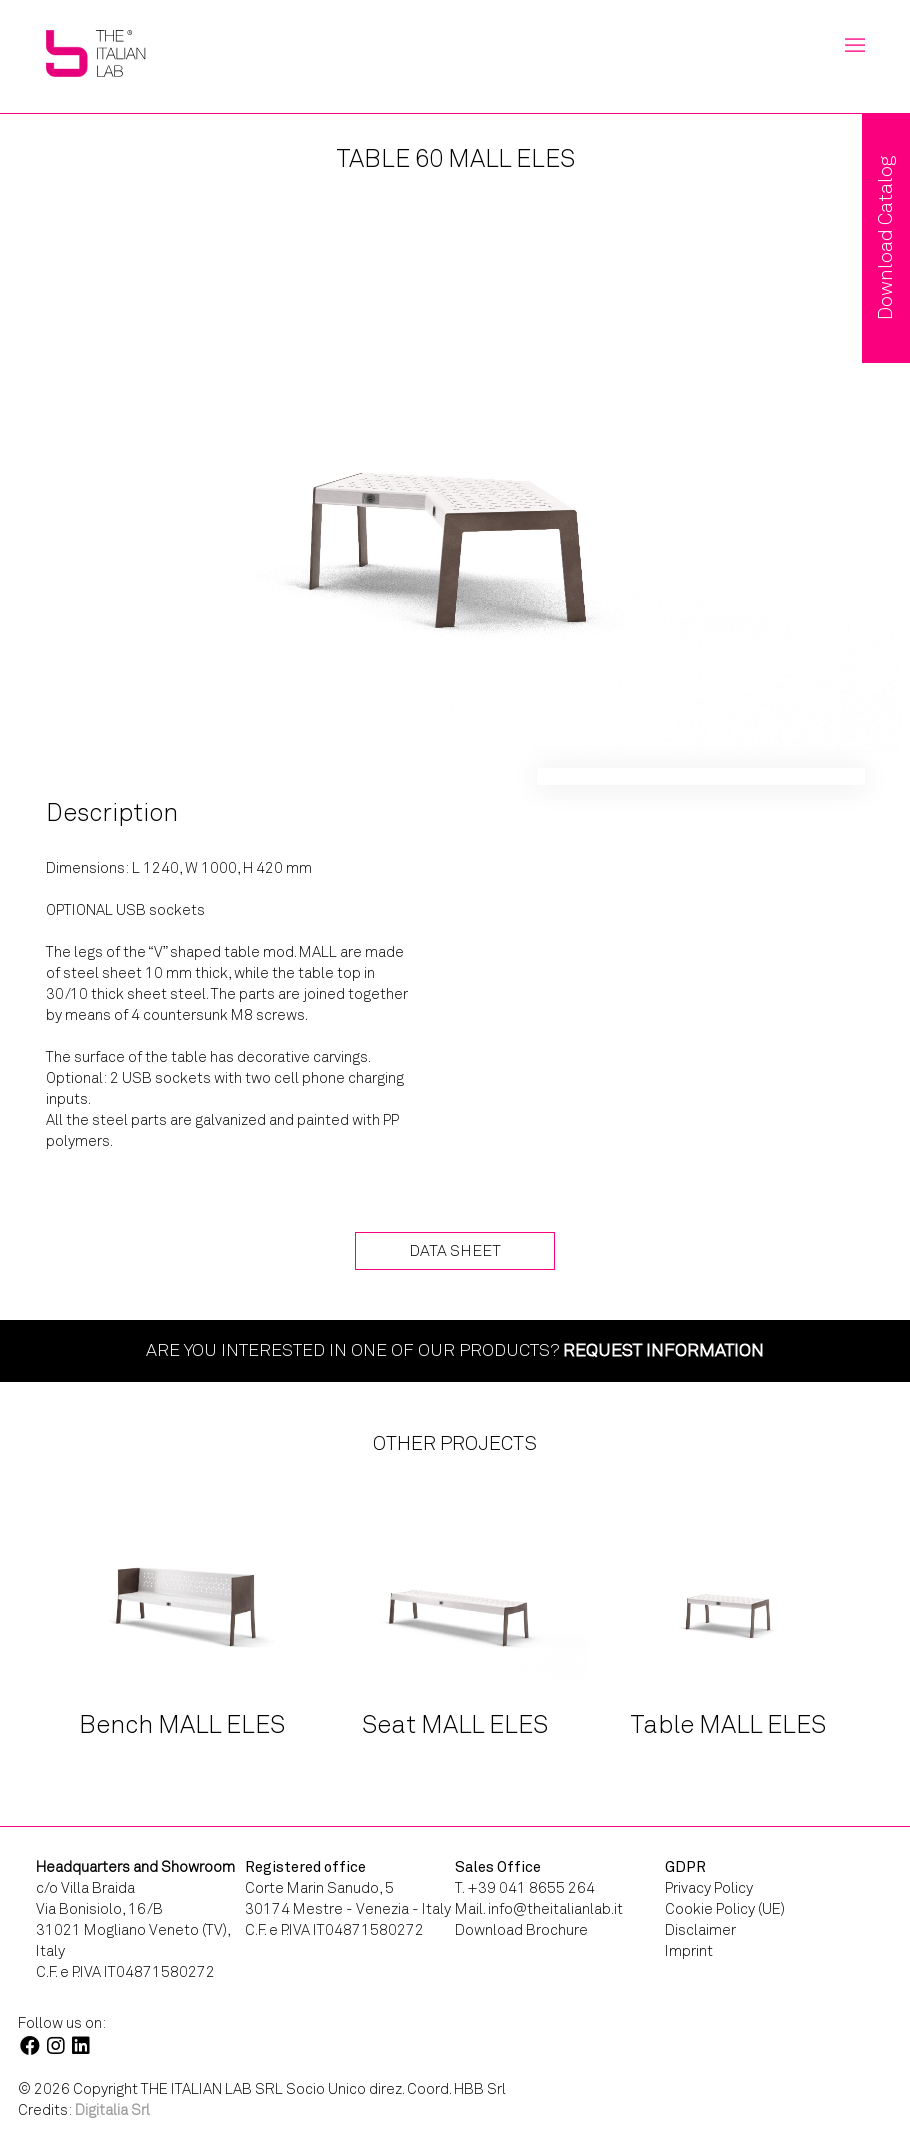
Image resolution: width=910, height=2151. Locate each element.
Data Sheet (455, 1250)
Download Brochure (521, 1930)
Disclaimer (700, 1930)
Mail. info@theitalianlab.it (539, 1909)
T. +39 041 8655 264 (525, 1888)
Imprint (689, 1951)
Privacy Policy (709, 1888)
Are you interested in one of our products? (455, 1350)
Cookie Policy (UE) (725, 1909)
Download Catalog (885, 238)
